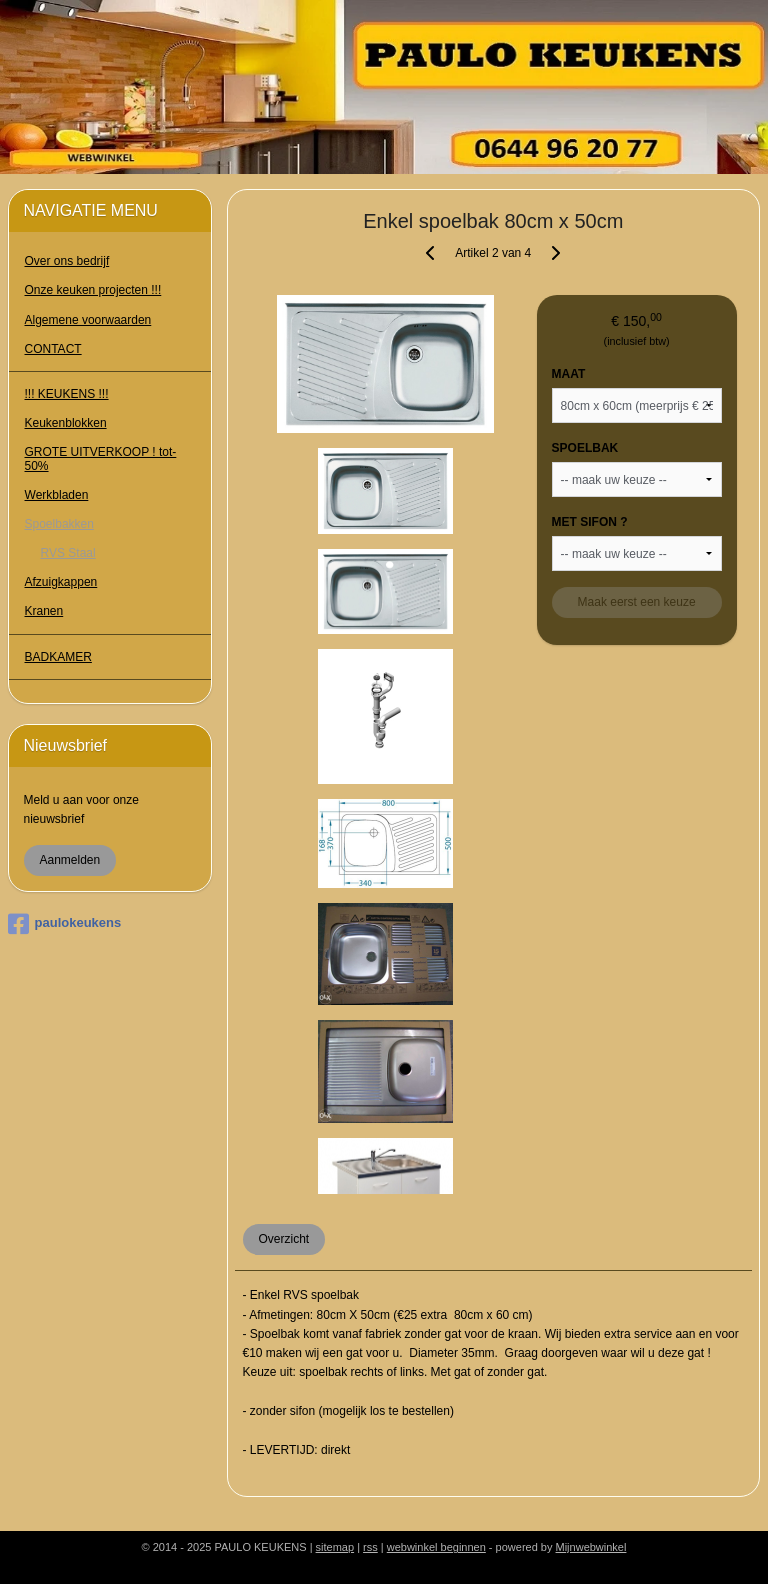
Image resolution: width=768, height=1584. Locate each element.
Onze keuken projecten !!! (93, 290)
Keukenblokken (66, 423)
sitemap (335, 1547)
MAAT (569, 374)
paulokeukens (65, 924)
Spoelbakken (59, 524)
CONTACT (53, 349)
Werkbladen (57, 495)
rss (370, 1547)
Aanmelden (70, 860)
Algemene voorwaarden (88, 320)
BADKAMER (58, 657)
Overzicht (284, 1239)
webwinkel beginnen (436, 1547)
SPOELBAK (585, 448)
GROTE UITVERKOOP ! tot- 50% (101, 458)
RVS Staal (68, 553)
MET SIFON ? (590, 522)
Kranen (44, 611)
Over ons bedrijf (67, 261)
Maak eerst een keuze (637, 602)
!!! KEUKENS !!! (67, 394)
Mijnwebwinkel (591, 1547)
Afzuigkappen (61, 582)
